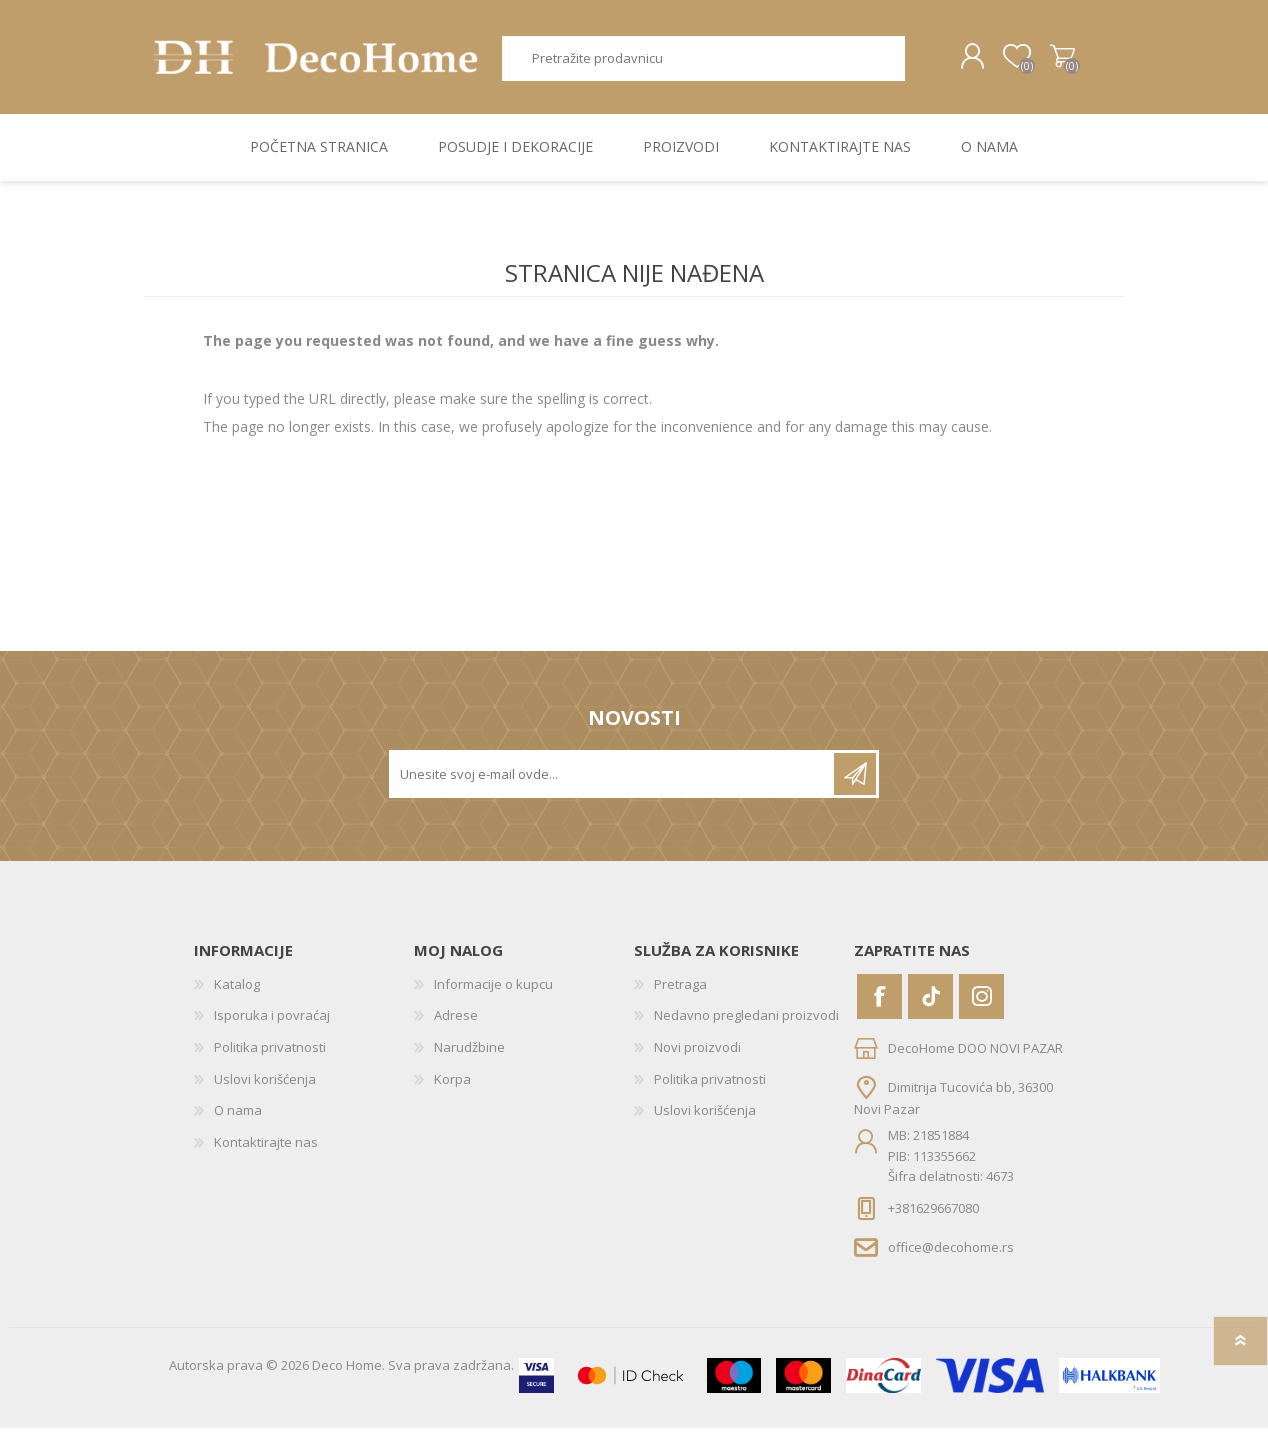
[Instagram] (981, 1003)
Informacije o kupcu (493, 991)
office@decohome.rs (951, 1254)
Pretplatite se (855, 781)
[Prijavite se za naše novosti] (613, 781)
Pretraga (911, 62)
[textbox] (697, 62)
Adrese (456, 1023)
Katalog (237, 991)
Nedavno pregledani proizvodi (746, 1023)
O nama (238, 1118)
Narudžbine (469, 1055)
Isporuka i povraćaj (272, 1023)
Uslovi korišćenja (265, 1086)
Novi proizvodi (697, 1055)
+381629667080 (933, 1215)
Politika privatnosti (270, 1055)
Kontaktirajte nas (266, 1149)
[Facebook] (879, 1003)
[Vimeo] (930, 1003)
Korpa (1046, 61)
